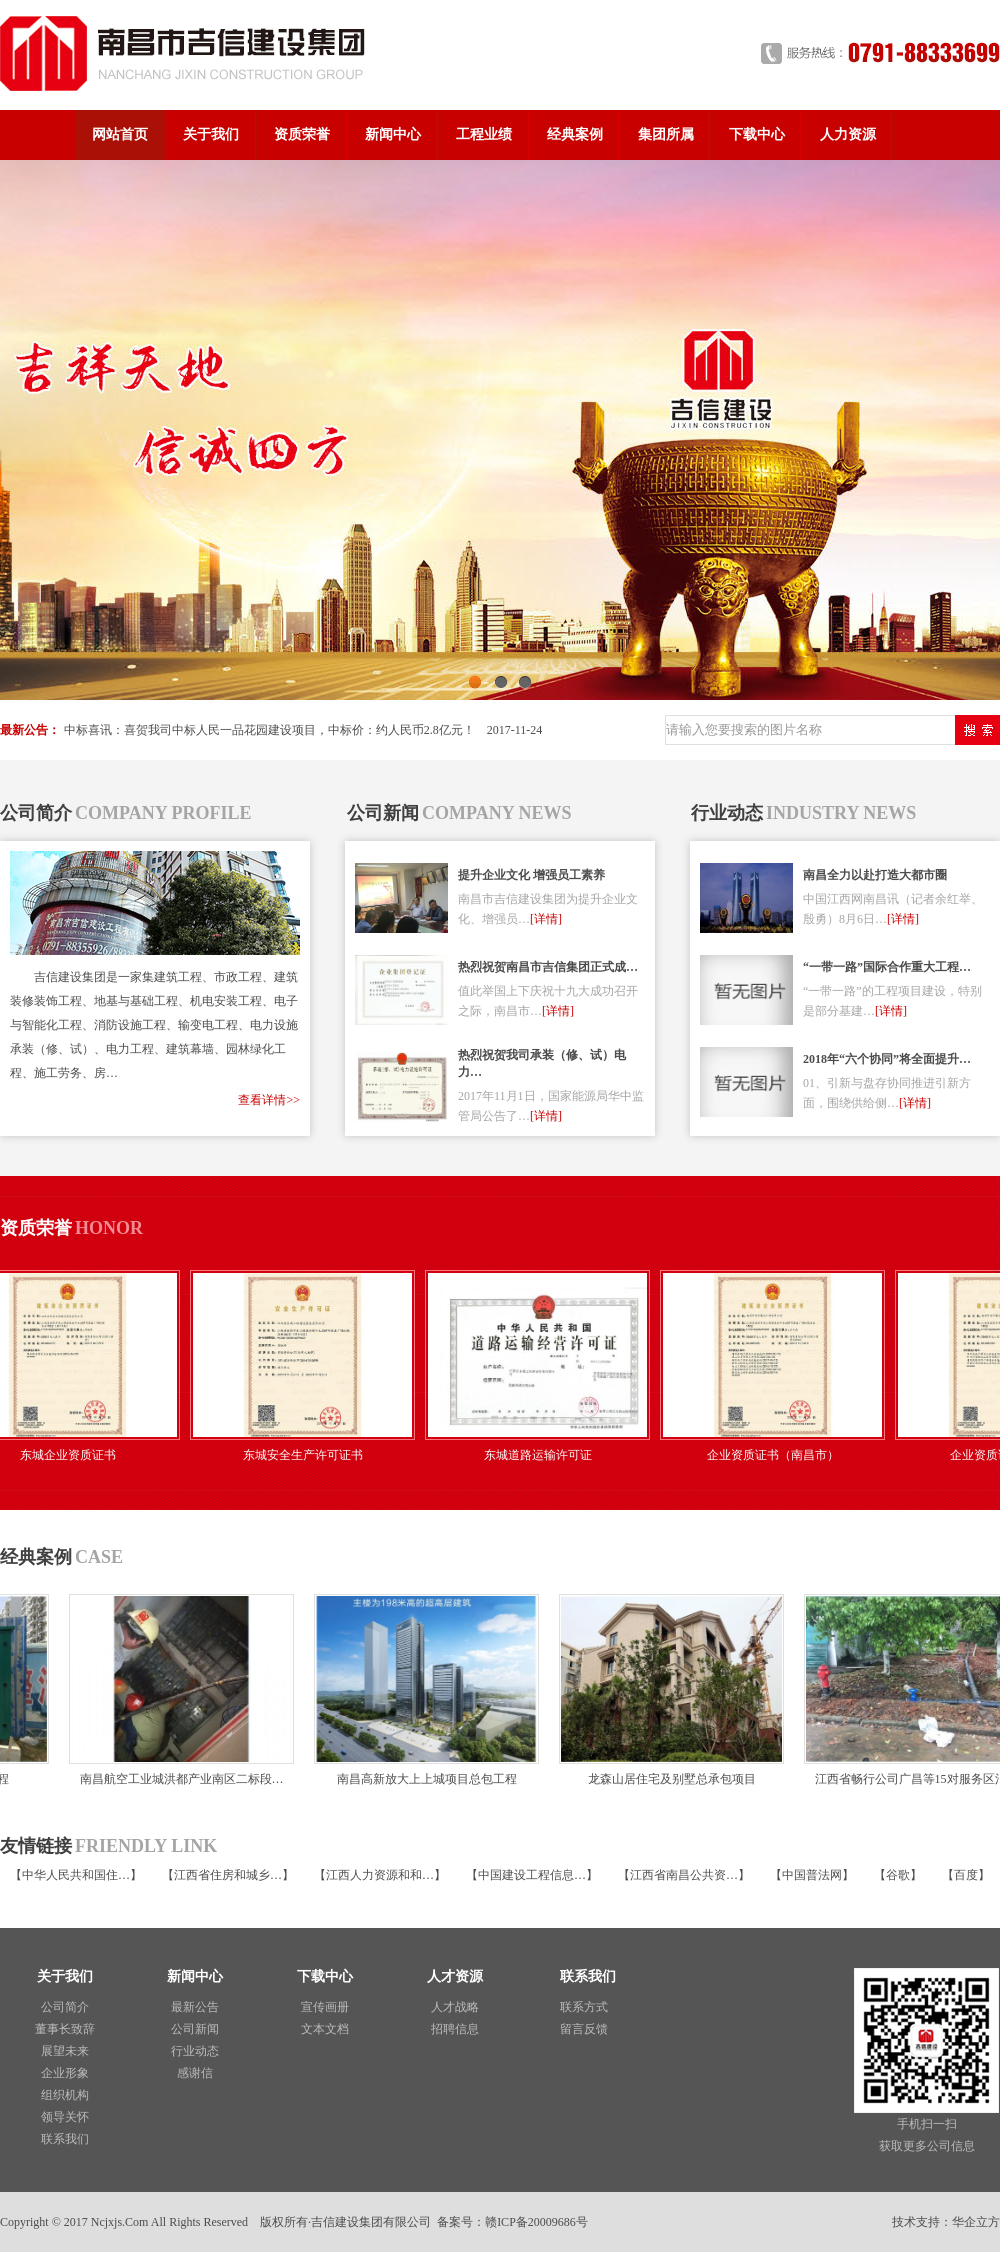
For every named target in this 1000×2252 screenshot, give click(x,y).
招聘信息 (455, 2029)
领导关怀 (65, 2117)
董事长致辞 (65, 2029)
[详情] (546, 919)
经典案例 (575, 134)
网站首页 (120, 134)
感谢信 (195, 2073)
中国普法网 (812, 1875)
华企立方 (976, 2222)
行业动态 (195, 2051)
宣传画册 (325, 2007)
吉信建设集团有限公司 (371, 2222)
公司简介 (65, 2007)
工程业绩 (484, 134)
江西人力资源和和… (380, 1875)
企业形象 (65, 2073)
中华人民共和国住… (76, 1875)
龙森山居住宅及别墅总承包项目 (663, 1779)
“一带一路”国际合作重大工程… (887, 967)
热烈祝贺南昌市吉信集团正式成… (548, 967)
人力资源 (848, 134)
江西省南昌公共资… (684, 1875)
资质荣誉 (302, 134)
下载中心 (757, 134)
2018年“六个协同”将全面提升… (887, 1059)
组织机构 (65, 2095)
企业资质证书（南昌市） (785, 1455)
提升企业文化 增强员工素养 (531, 875)
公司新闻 (195, 2029)
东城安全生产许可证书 (315, 1455)
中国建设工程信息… (532, 1875)
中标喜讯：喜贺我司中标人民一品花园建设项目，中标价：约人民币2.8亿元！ (269, 730)
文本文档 (325, 2029)
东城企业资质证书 (80, 1455)
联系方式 (584, 2007)
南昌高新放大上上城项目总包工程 (418, 1779)
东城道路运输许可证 (550, 1455)
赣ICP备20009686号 (536, 2222)
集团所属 (666, 134)
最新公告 (195, 2007)
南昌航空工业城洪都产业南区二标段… (173, 1779)
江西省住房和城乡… (228, 1875)
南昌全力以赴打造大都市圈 (875, 875)
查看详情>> (269, 1100)
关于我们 (211, 134)
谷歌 (898, 1875)
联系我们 (65, 2139)
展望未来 (65, 2051)
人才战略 (455, 2007)
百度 (966, 1875)
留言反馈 (584, 2029)
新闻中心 (393, 134)
